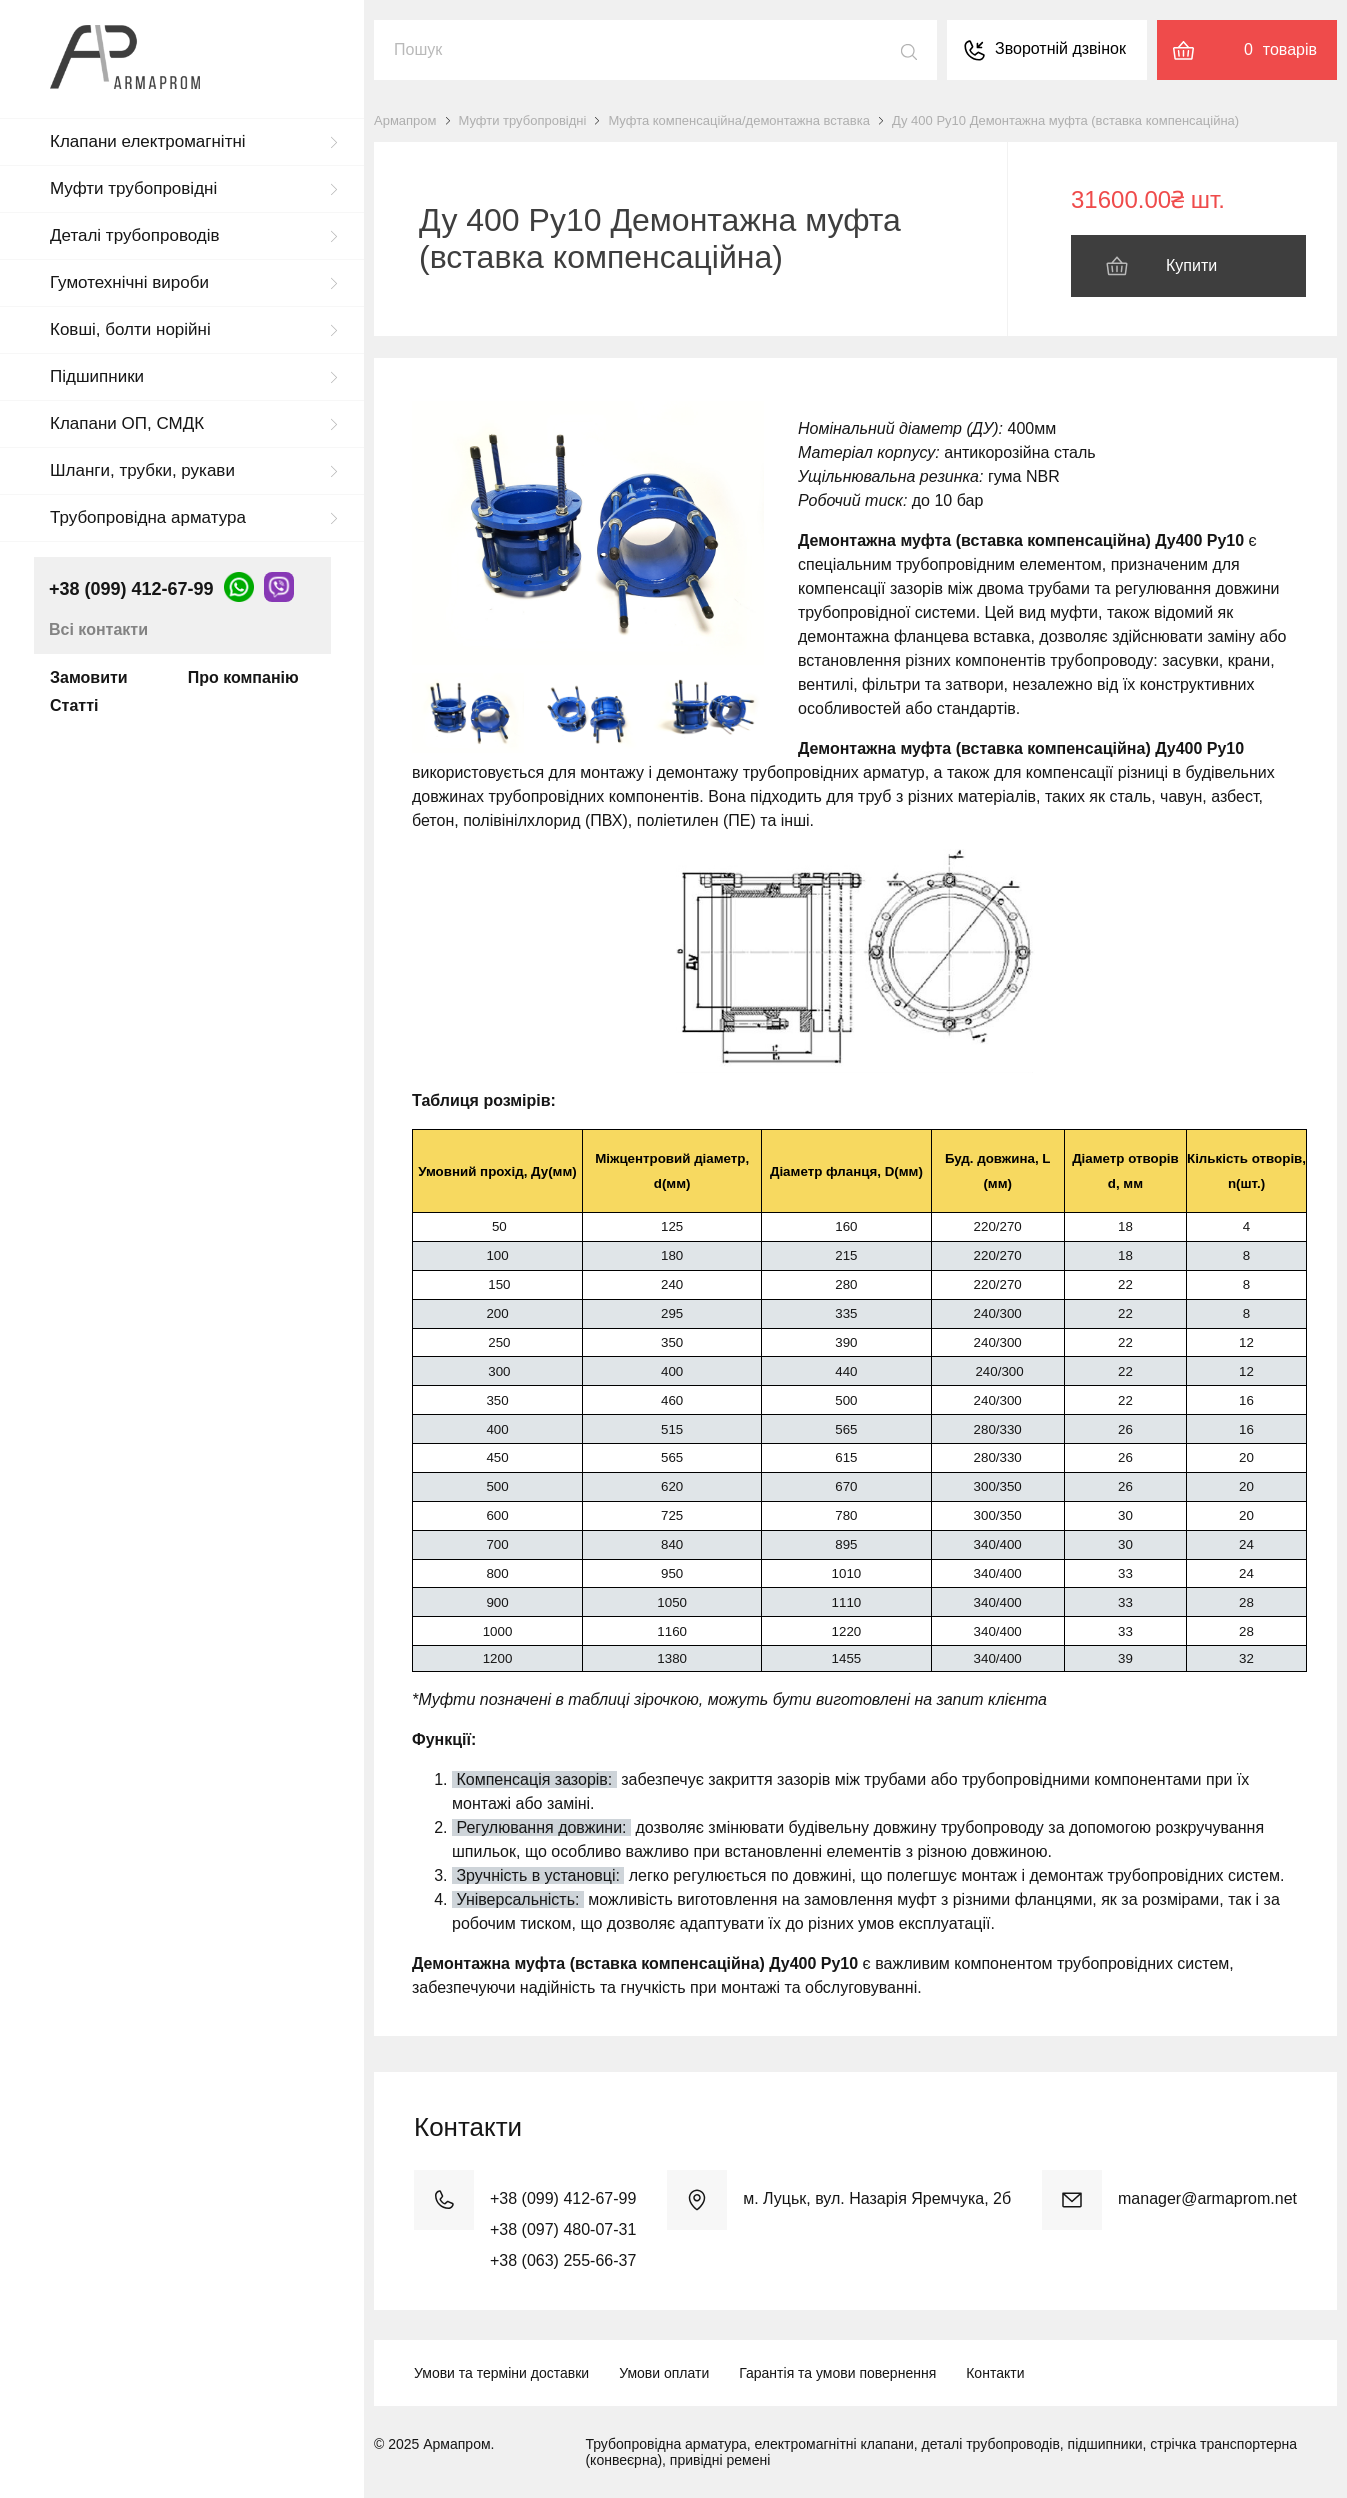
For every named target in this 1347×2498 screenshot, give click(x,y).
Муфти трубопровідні (133, 188)
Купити (1191, 265)
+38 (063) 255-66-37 (563, 2260)
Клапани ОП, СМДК (127, 423)
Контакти (995, 2373)
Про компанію (243, 677)
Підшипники (97, 376)
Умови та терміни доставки (501, 2373)
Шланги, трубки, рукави (142, 470)
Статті (74, 705)
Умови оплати (664, 2373)
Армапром (405, 120)
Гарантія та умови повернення (837, 2373)
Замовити (89, 677)
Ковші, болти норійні (130, 329)
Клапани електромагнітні (148, 141)
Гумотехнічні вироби (129, 282)
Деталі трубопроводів (135, 235)
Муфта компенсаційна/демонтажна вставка (739, 120)
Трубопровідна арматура (148, 517)
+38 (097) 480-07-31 (563, 2229)
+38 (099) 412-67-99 (131, 589)
